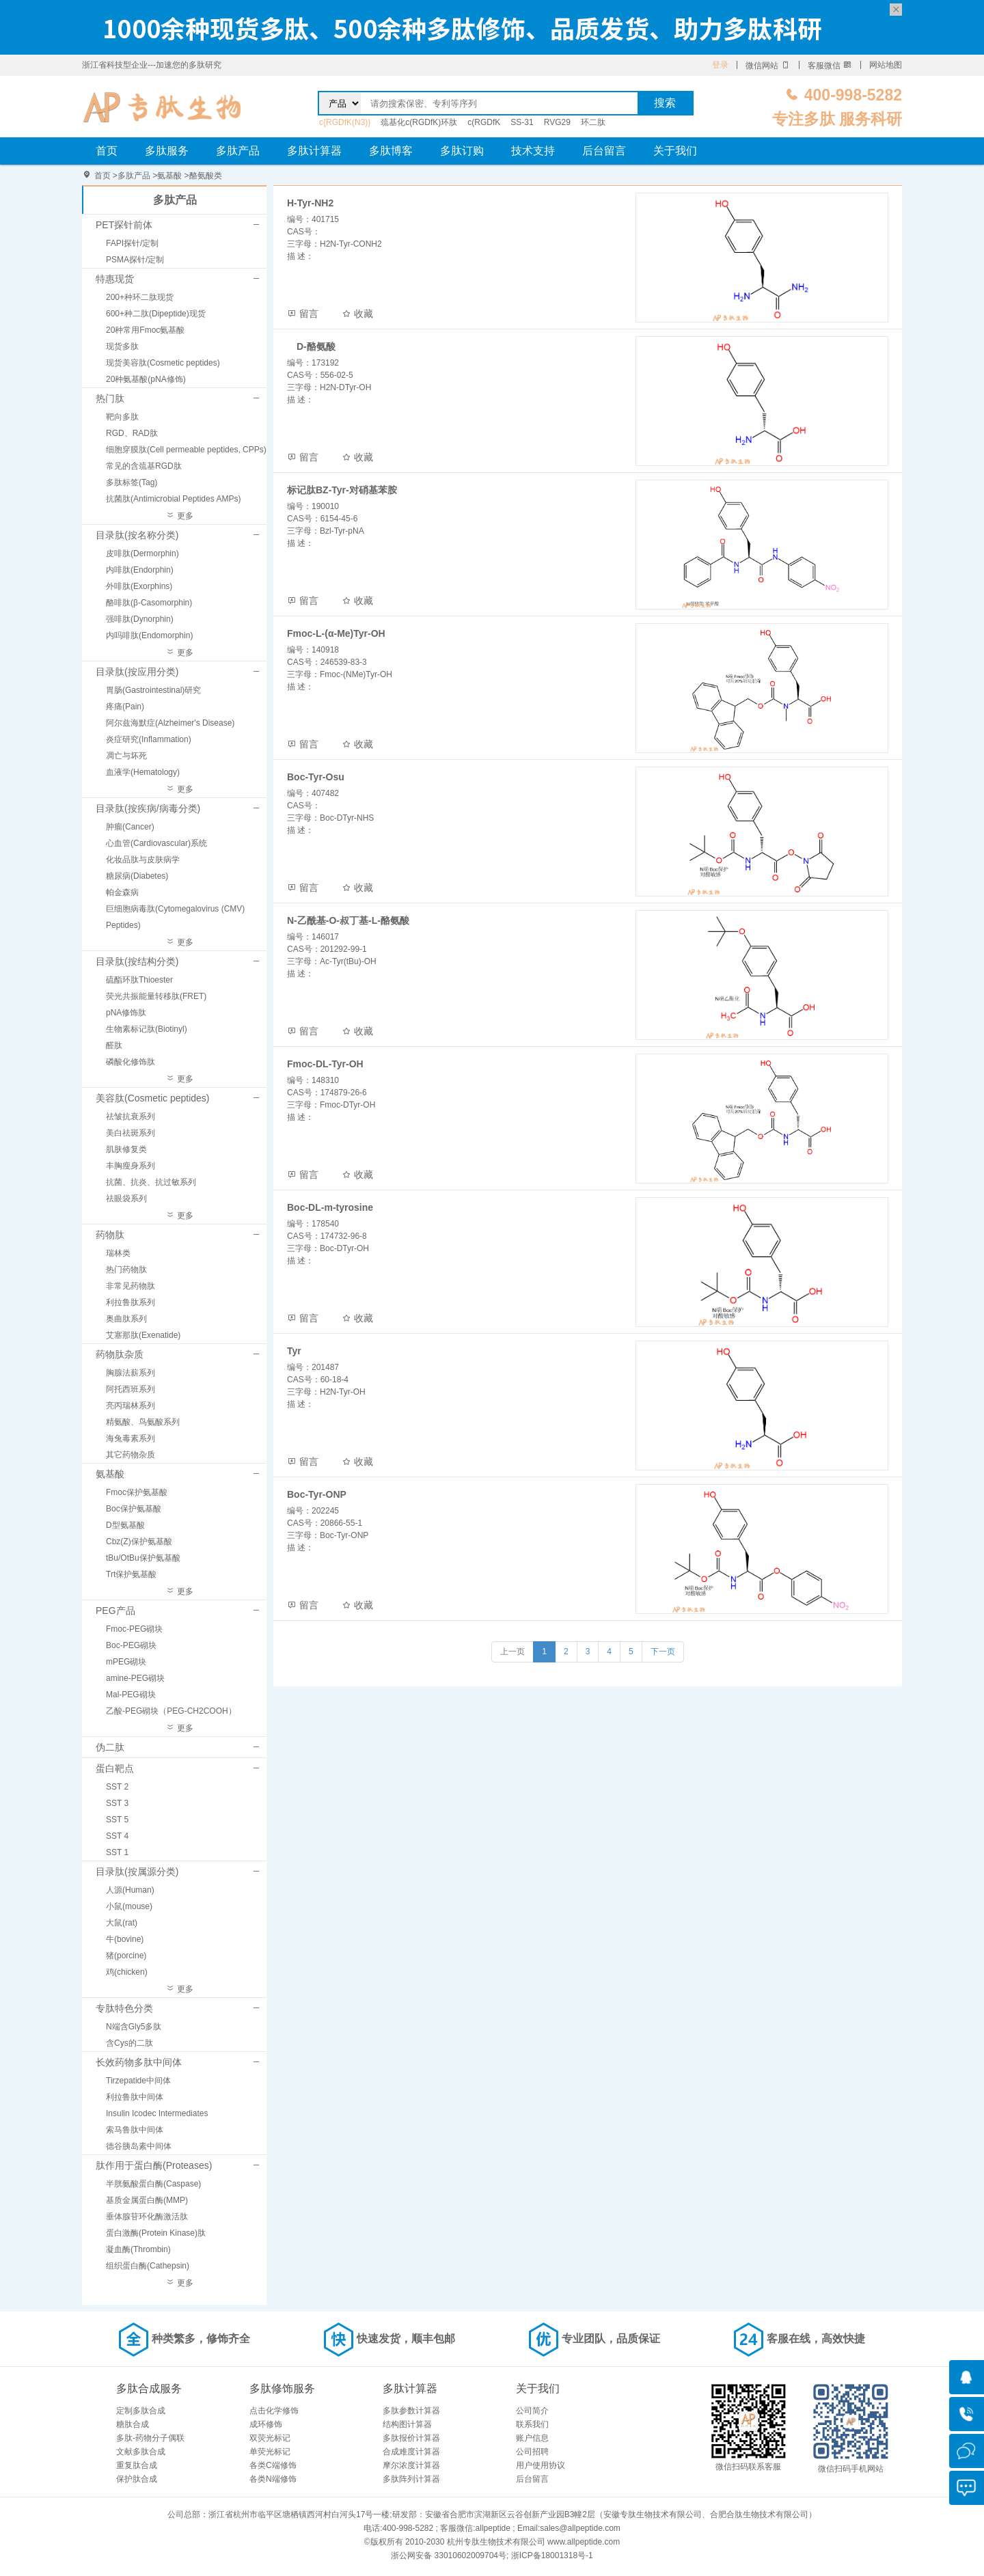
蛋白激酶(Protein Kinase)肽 (156, 2233)
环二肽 (593, 122)
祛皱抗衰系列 (130, 1116)
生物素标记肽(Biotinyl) (146, 1029)
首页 (107, 150)
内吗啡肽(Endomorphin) (149, 635)
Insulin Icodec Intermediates (157, 2113)
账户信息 (532, 2438)
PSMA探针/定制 (135, 259)
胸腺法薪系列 (130, 1373)
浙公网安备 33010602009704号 (448, 2555)
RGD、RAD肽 (132, 433)
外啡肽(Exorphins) (139, 586)
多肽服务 (167, 150)
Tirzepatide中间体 (138, 2080)
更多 (179, 515)
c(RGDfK (483, 122)
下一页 (663, 1651)
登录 (720, 65)
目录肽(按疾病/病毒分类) (148, 808)
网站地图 (885, 65)
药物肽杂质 (120, 1354)
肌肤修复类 (126, 1149)
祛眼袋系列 (126, 1198)
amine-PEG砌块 (135, 1678)
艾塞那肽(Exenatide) (143, 1335)
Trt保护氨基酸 (131, 1574)
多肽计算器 (314, 150)
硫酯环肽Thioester (139, 980)
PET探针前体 (124, 224)
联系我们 (532, 2424)
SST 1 (117, 1852)
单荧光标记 (269, 2451)
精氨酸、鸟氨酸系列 (143, 1422)
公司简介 (532, 2410)
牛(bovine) (125, 1939)
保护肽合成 (136, 2479)
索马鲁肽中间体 (134, 2130)
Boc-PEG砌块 (131, 1645)
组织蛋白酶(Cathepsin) (147, 2266)
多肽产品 (238, 150)
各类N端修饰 (273, 2479)
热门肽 (110, 398)
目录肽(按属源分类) (137, 1871)
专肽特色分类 (124, 2008)
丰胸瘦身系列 (130, 1165)
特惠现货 (115, 278)
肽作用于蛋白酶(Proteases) (154, 2165)
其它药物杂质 (130, 1455)
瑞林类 (118, 1253)
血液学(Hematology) (143, 772)
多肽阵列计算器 (411, 2479)
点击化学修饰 (274, 2410)
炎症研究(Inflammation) (148, 739)
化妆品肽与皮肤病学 (143, 859)
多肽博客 (391, 150)
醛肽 (114, 1045)
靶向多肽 (122, 417)
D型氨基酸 (125, 1525)
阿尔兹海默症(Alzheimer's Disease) (170, 723)
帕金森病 (122, 892)
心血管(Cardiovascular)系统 (156, 843)
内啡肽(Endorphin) (140, 570)
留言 (302, 313)
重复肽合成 (136, 2465)
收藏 (357, 313)
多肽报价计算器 (411, 2438)
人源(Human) (130, 1890)
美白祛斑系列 (130, 1133)
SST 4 (117, 1836)
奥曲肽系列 (126, 1319)
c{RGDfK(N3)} (344, 122)
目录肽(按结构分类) (137, 961)
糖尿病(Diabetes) (137, 876)
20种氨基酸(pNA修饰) (146, 379)
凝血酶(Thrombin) (138, 2249)
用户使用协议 (540, 2465)
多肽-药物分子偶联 (150, 2438)
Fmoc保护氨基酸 (136, 1492)
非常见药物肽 (130, 1286)
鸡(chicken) (127, 1972)
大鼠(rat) (121, 1923)
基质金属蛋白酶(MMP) (147, 2200)
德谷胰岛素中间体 (139, 2146)
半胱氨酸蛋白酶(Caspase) (153, 2184)
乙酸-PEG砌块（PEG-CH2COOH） (171, 1711)
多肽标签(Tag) (131, 482)
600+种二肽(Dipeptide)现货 (156, 313)
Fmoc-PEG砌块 (134, 1629)
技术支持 (533, 150)
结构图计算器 (407, 2424)
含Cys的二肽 (129, 2043)
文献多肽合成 (140, 2451)
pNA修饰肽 (126, 1012)
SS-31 (521, 122)
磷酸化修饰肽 (130, 1062)
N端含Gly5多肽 (133, 2026)
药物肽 (110, 1234)
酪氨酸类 (205, 175)
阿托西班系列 (130, 1389)
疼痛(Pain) (125, 706)
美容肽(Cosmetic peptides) (153, 1098)
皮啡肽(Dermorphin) (142, 553)
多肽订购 (462, 150)
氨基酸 (169, 175)
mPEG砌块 (126, 1662)
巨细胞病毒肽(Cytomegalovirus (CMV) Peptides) (175, 917)
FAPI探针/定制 (132, 243)
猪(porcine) (126, 1955)
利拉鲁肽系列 (130, 1302)
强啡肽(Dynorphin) (140, 619)
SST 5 (117, 1819)
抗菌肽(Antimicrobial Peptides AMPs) (173, 499)
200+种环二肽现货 (140, 297)
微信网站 (768, 65)
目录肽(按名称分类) (137, 535)
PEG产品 (115, 1610)
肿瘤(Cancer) (130, 827)
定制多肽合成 (140, 2410)
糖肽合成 (132, 2424)
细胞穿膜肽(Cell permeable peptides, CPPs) (186, 449)
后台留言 (604, 150)
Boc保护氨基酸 (133, 1508)
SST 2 (117, 1787)
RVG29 (557, 122)
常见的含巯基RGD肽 (144, 466)
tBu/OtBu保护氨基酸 (143, 1558)
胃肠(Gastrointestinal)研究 (153, 690)
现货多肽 (122, 346)
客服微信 (830, 65)
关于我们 (675, 150)
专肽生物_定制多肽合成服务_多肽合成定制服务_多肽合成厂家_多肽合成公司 (162, 106)
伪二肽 (110, 1747)
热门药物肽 (126, 1269)
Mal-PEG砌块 (131, 1694)
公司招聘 (532, 2451)
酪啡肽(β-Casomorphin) (149, 602)
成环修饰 (265, 2424)
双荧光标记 (269, 2438)
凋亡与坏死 (126, 756)
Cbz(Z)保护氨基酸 (139, 1541)
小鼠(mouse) (129, 1906)
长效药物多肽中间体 (139, 2062)
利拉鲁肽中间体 (134, 2097)
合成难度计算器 (411, 2451)
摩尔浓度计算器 (411, 2465)
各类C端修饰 (273, 2465)
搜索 (665, 103)
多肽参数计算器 (411, 2410)
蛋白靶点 (115, 1768)
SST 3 (117, 1803)
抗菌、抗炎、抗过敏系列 (151, 1182)
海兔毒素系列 (130, 1438)
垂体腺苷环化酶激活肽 (147, 2216)
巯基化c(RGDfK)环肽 (419, 122)
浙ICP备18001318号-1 (552, 2555)
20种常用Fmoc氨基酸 (145, 330)
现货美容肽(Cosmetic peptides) (163, 363)
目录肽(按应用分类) (137, 671)
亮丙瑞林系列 (130, 1405)
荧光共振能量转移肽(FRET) (156, 996)
